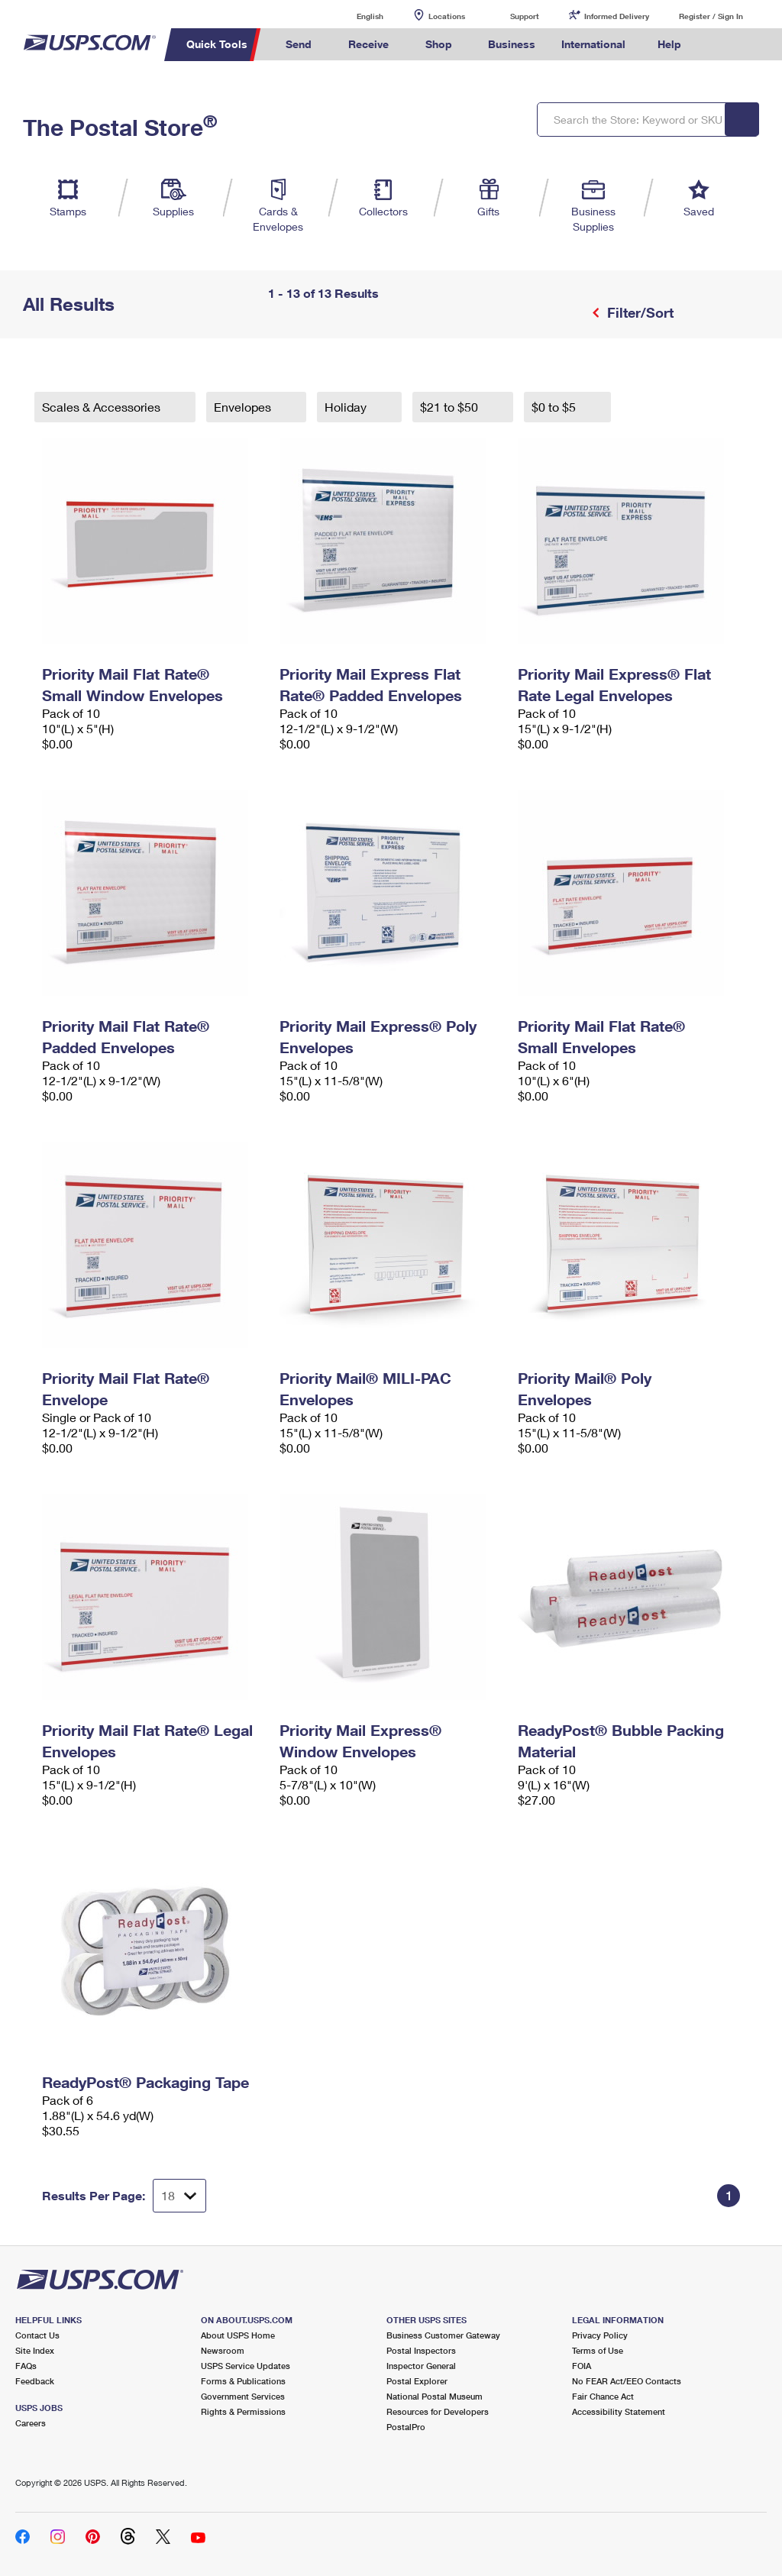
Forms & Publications (243, 2381)
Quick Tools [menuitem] (216, 43)
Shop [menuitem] (438, 43)
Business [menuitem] (511, 43)
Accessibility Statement (618, 2411)
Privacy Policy (600, 2335)
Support (524, 16)
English (354, 15)
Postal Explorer (417, 2381)
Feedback (34, 2381)
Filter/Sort (638, 312)
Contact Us (37, 2335)
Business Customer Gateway (443, 2335)
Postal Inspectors (421, 2350)
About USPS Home (238, 2335)
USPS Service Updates (245, 2366)
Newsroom (222, 2350)
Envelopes (244, 406)
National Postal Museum (434, 2396)
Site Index (34, 2350)
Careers (30, 2423)
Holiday (347, 406)
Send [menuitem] (299, 43)
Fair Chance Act (603, 2396)
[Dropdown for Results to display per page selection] (179, 2195)
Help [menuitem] (669, 43)
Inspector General (421, 2366)
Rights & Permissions (243, 2411)
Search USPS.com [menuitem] (720, 44)
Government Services (243, 2396)
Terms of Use (597, 2350)
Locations (446, 16)
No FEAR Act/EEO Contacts (626, 2381)
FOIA (581, 2366)
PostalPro (405, 2427)
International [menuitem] (593, 43)
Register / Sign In (711, 16)
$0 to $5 (555, 406)
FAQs (26, 2366)
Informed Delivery (616, 16)
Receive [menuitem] (368, 43)
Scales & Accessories (102, 406)
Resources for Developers (437, 2411)
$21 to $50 (450, 406)
